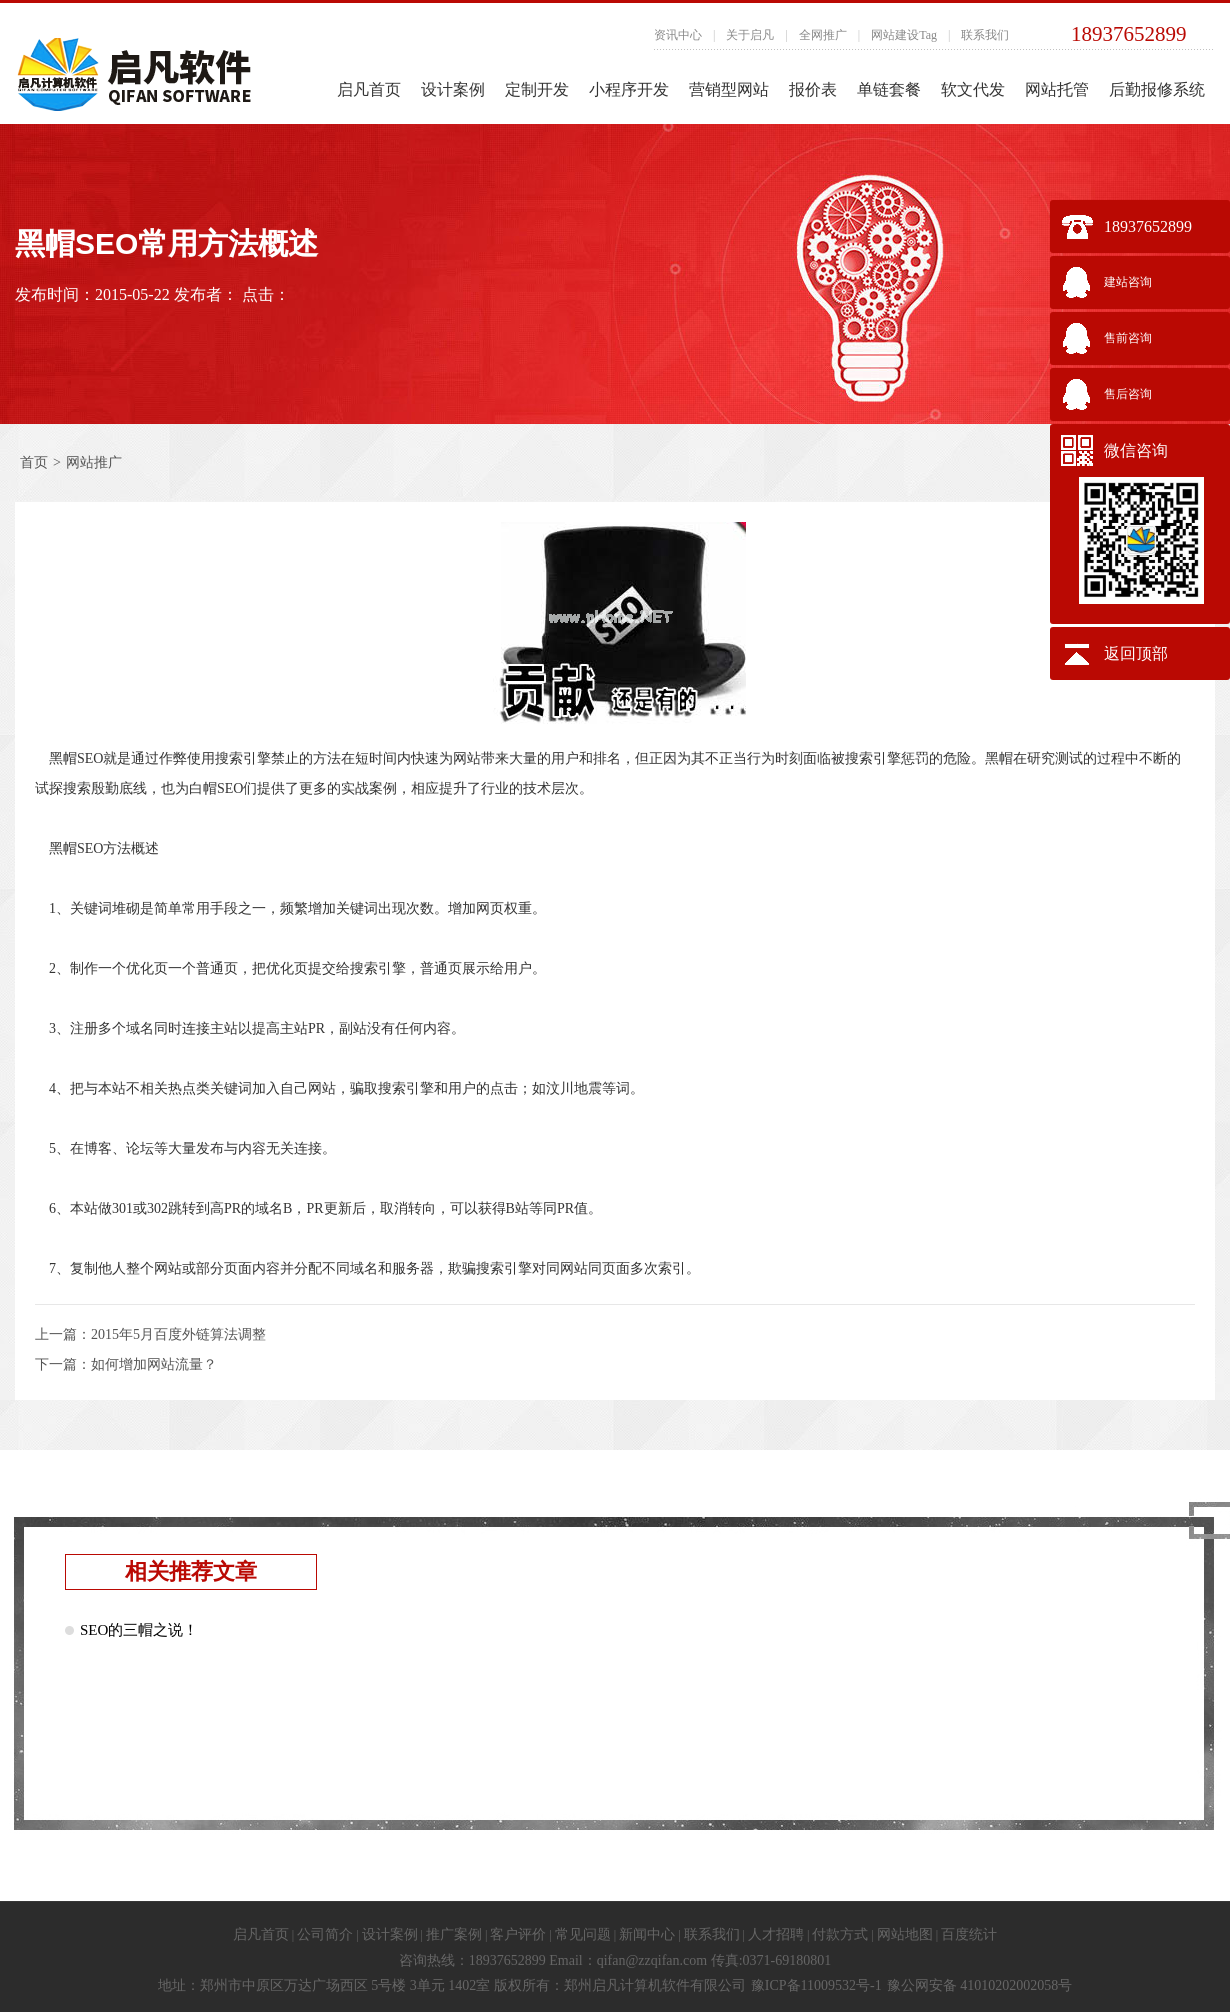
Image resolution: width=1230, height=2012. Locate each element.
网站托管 (1057, 89)
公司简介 (325, 1934)
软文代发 (973, 89)
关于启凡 (750, 35)
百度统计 (969, 1934)
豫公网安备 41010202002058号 (980, 1985)
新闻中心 (647, 1934)
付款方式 (840, 1934)
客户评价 (518, 1934)
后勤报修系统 (1157, 89)
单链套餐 (889, 89)
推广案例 (454, 1934)
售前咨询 (1128, 338)
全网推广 (823, 35)
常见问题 (583, 1934)
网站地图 (905, 1934)
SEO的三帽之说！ (139, 1630)
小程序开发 (629, 89)
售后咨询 (1128, 394)
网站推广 (94, 462)
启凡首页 (369, 89)
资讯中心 (678, 35)
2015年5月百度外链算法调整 (178, 1334)
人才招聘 (776, 1934)
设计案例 (453, 89)
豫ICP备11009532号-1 (816, 1985)
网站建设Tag (904, 35)
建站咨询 (1128, 282)
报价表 (813, 89)
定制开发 (537, 89)
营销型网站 (729, 89)
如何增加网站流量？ (154, 1364)
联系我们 (985, 35)
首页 (34, 462)
